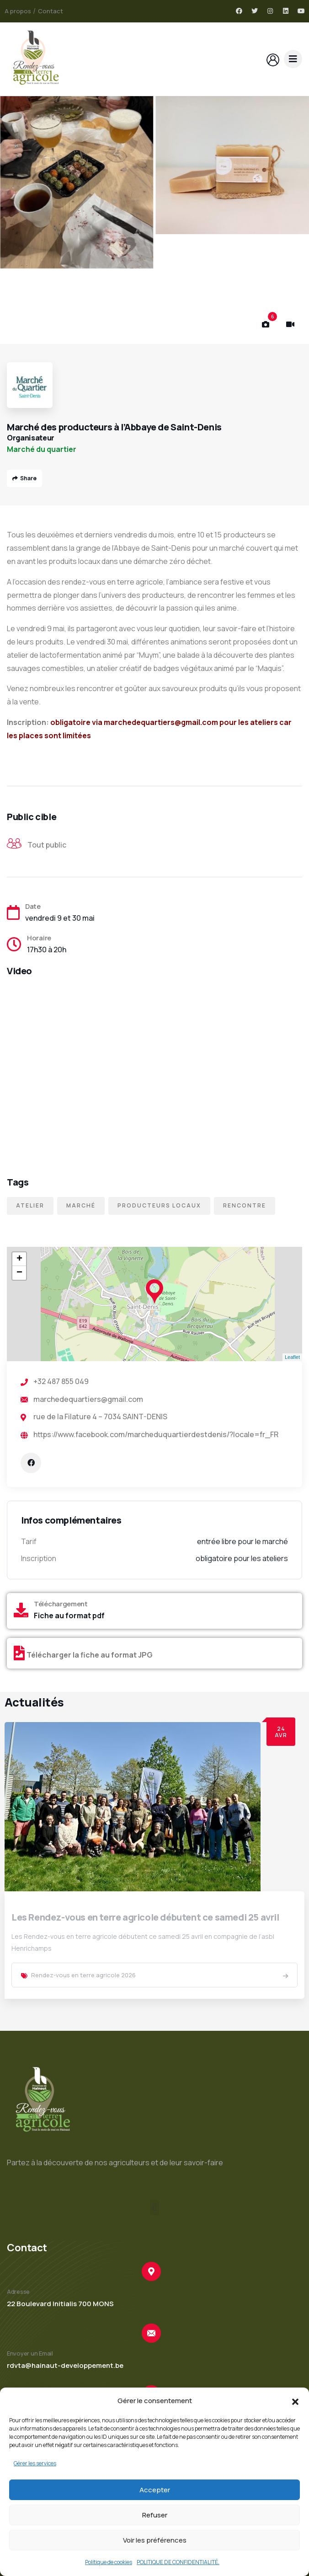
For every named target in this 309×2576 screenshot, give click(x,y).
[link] (285, 1976)
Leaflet (292, 1357)
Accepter (154, 2490)
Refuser (154, 2515)
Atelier (30, 1205)
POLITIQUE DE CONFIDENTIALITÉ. (178, 2562)
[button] (295, 2400)
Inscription (38, 1558)
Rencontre (244, 1205)
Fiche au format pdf (69, 1615)
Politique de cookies (108, 2562)
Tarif (29, 1541)
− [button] (19, 1273)
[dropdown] (293, 59)
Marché (81, 1205)
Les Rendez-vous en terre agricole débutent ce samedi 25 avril (145, 1917)
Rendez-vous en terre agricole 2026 (83, 1975)
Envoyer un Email (30, 2353)
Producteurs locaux (159, 1205)
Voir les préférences (154, 2540)
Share (24, 478)
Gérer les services (35, 2463)
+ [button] (19, 1259)
